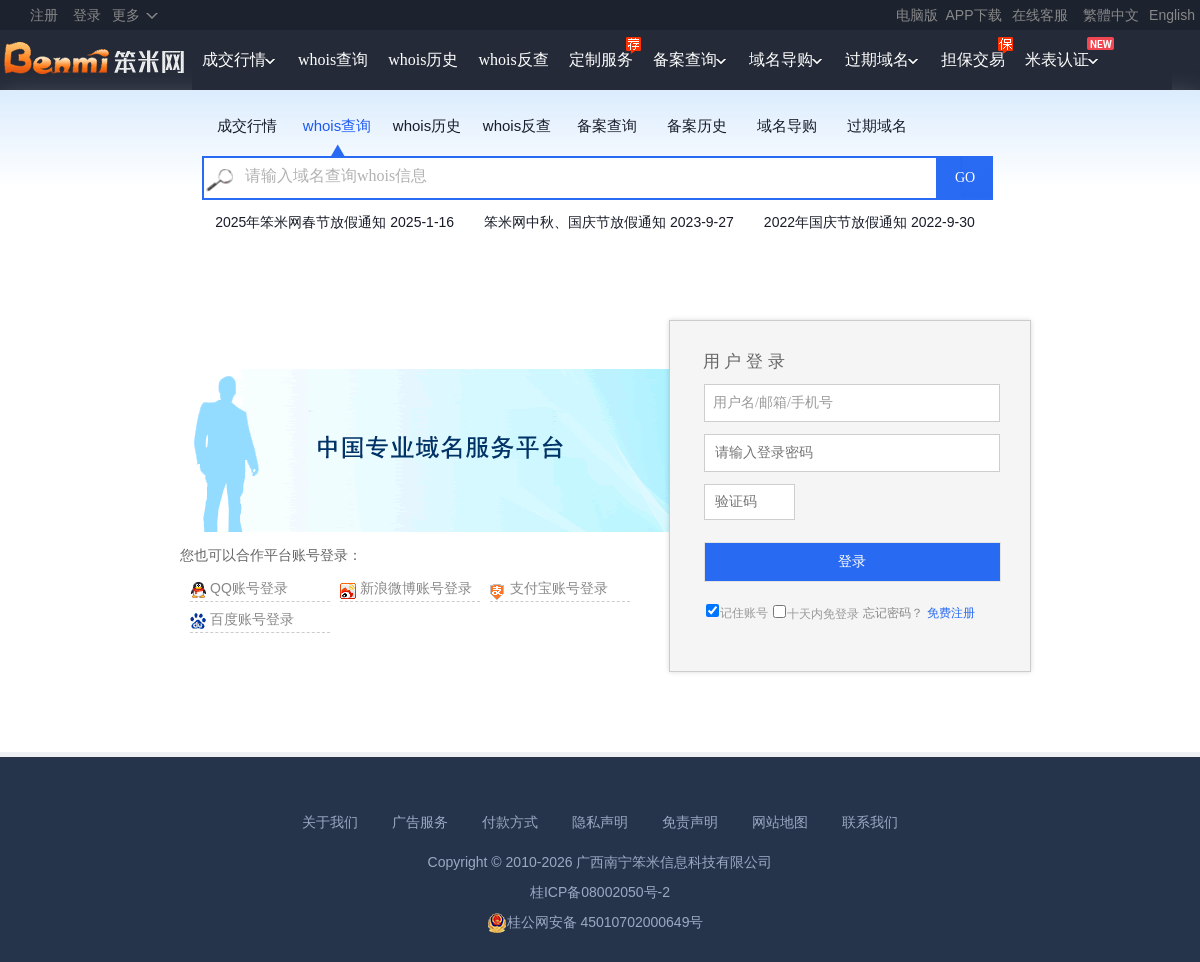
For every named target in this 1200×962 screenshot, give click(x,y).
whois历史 (423, 59)
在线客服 (1040, 15)
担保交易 (973, 59)
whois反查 (513, 59)
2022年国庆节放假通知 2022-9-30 (869, 222)
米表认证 (1057, 59)
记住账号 (744, 613)
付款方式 (510, 822)
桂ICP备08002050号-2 (600, 892)
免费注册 (951, 613)
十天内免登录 (823, 614)
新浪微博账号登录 (416, 588)
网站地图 (780, 822)
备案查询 (685, 59)
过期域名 (877, 59)
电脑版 (917, 15)
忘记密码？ (893, 613)
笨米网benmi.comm (96, 60)
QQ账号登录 (249, 588)
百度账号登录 (252, 619)
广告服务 (420, 822)
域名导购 (781, 59)
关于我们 (330, 822)
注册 (44, 15)
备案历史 (697, 125)
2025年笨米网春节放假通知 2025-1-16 (334, 222)
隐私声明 (600, 822)
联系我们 (870, 822)
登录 (87, 15)
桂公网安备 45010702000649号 (595, 922)
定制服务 (601, 59)
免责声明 (690, 822)
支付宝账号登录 (559, 588)
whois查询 (333, 59)
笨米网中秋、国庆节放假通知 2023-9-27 (609, 222)
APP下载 (974, 15)
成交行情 (234, 59)
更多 (126, 15)
